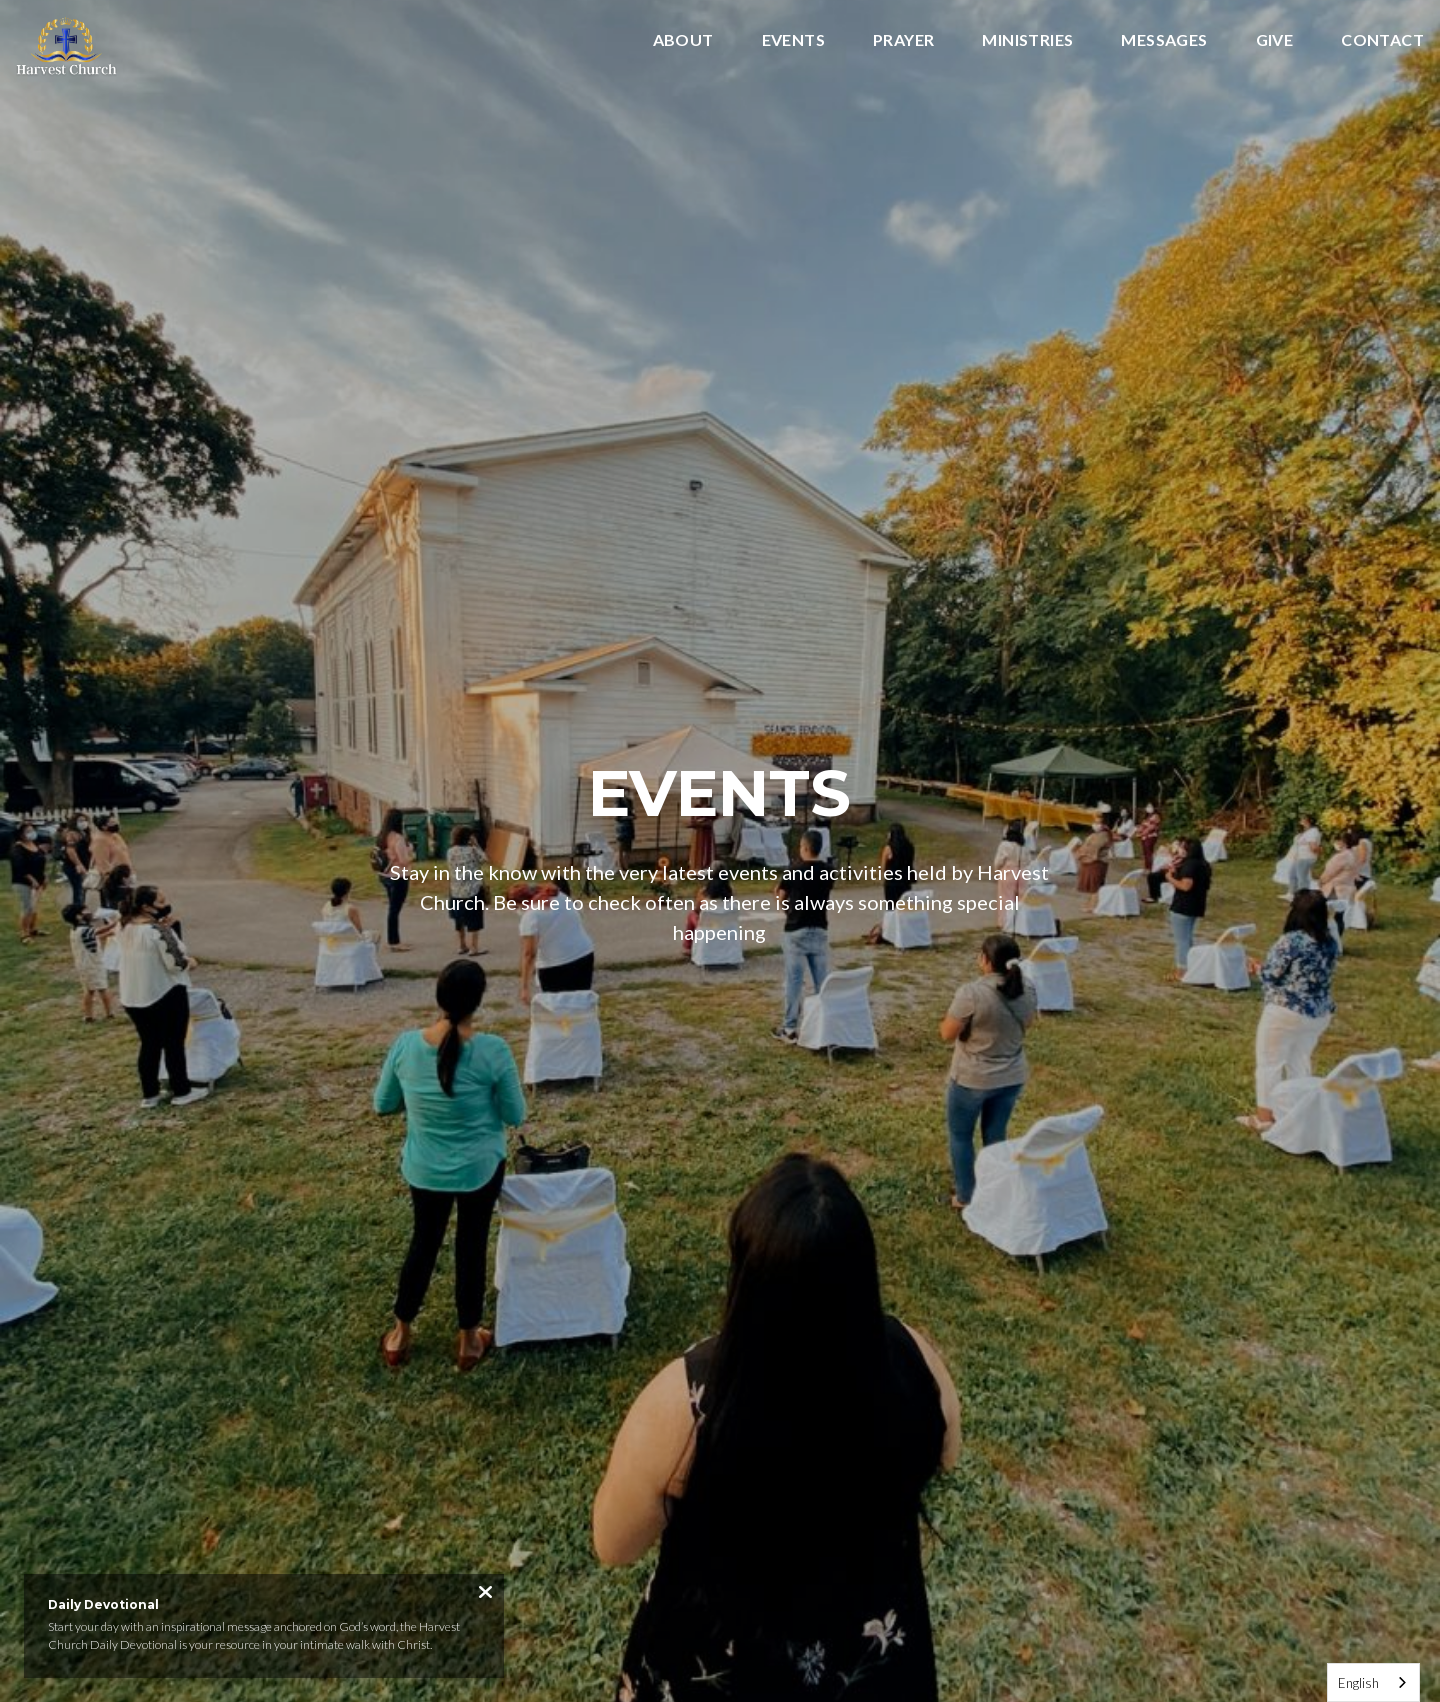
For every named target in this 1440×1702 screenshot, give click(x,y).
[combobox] (1373, 1682)
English (1358, 1683)
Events (793, 40)
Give (1275, 40)
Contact (1382, 40)
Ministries (1027, 40)
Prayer (903, 40)
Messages (1164, 40)
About (683, 40)
